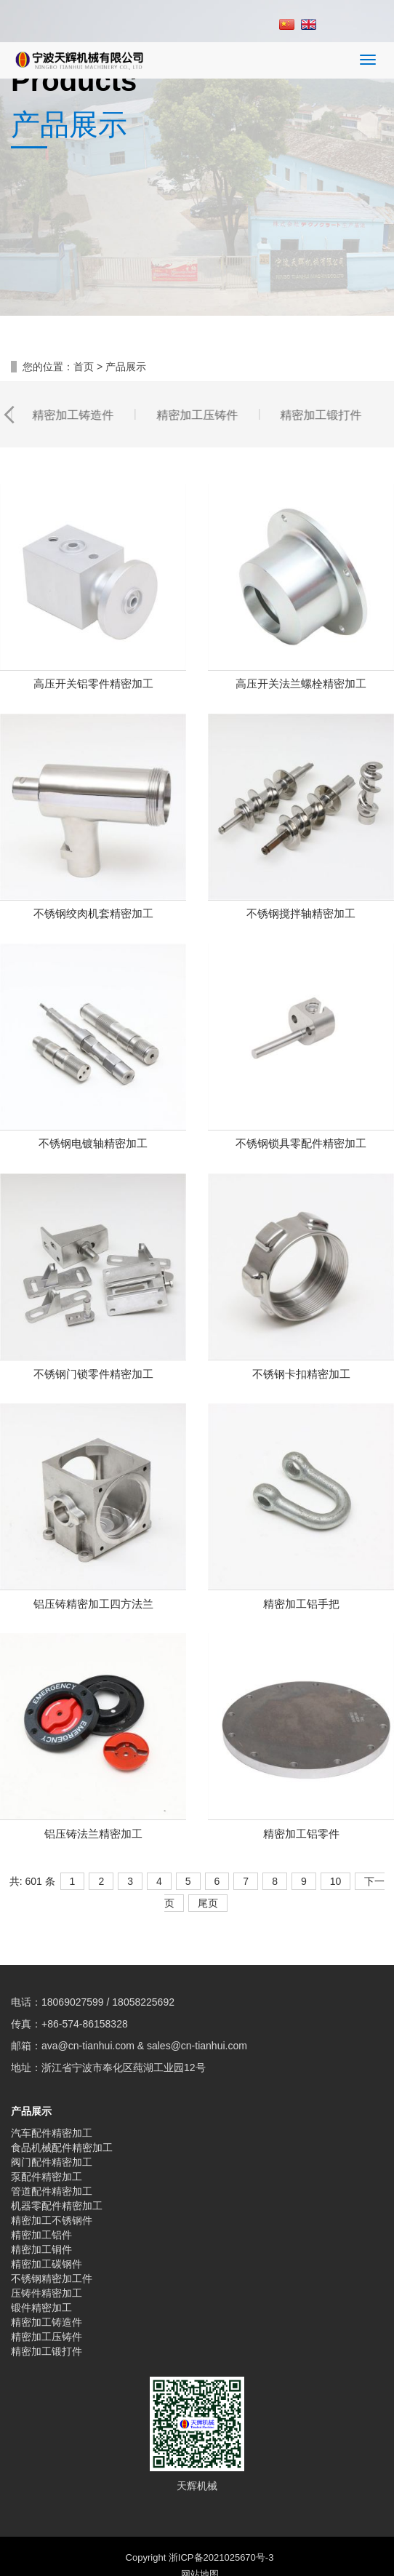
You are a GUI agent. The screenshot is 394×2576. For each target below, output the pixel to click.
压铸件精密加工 (46, 2251)
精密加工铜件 (41, 2207)
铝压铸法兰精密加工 (93, 1791)
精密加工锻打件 (46, 2309)
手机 (148, 2556)
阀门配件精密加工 (51, 2120)
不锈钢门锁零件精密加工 (93, 1331)
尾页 (208, 1861)
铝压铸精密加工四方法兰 (93, 1561)
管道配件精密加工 (51, 2149)
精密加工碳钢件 (46, 2222)
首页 (83, 324)
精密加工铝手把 (301, 1561)
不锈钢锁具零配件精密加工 (301, 1101)
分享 (49, 2556)
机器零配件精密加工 (56, 2163)
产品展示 (31, 2069)
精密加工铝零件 (301, 1791)
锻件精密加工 (41, 2265)
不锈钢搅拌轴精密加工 (300, 871)
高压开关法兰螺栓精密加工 (301, 641)
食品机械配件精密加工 (62, 2105)
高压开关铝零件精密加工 (93, 641)
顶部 (345, 2556)
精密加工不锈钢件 (51, 2178)
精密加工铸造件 (46, 2280)
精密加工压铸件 (46, 2294)
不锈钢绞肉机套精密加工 (93, 871)
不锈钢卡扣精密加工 (301, 1331)
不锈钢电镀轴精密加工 (93, 1101)
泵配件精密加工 (46, 2134)
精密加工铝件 (41, 2192)
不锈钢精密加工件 (51, 2236)
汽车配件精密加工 (51, 2091)
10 (336, 1839)
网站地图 (200, 2532)
